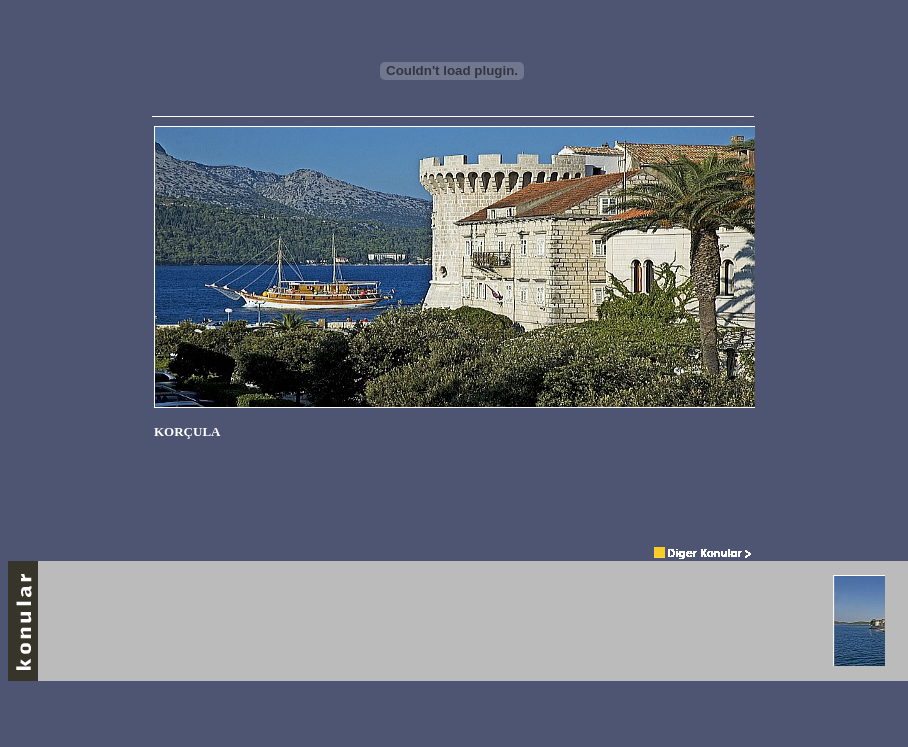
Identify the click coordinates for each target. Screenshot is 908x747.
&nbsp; (454, 326)
